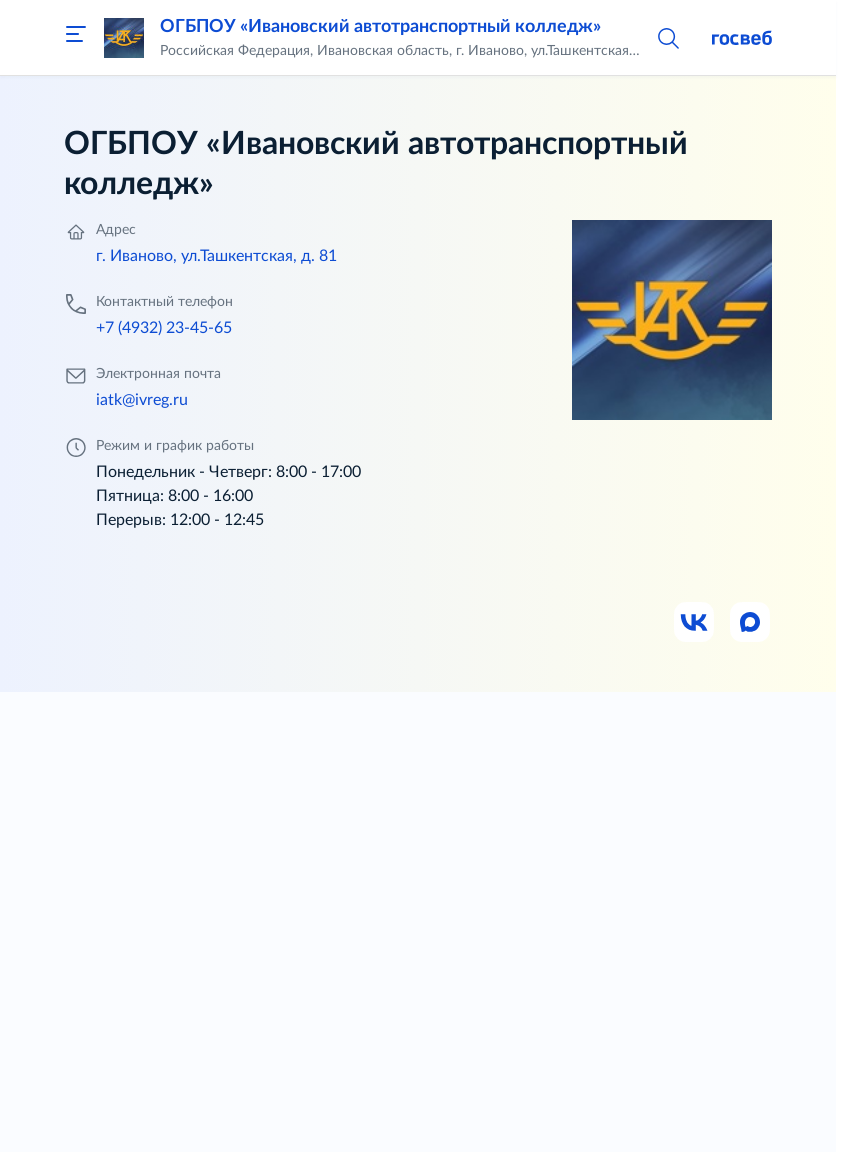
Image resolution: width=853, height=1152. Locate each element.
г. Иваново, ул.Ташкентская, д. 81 (216, 256)
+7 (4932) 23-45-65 (164, 328)
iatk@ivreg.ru (142, 400)
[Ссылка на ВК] (695, 623)
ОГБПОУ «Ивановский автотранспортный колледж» (380, 27)
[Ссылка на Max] (751, 623)
